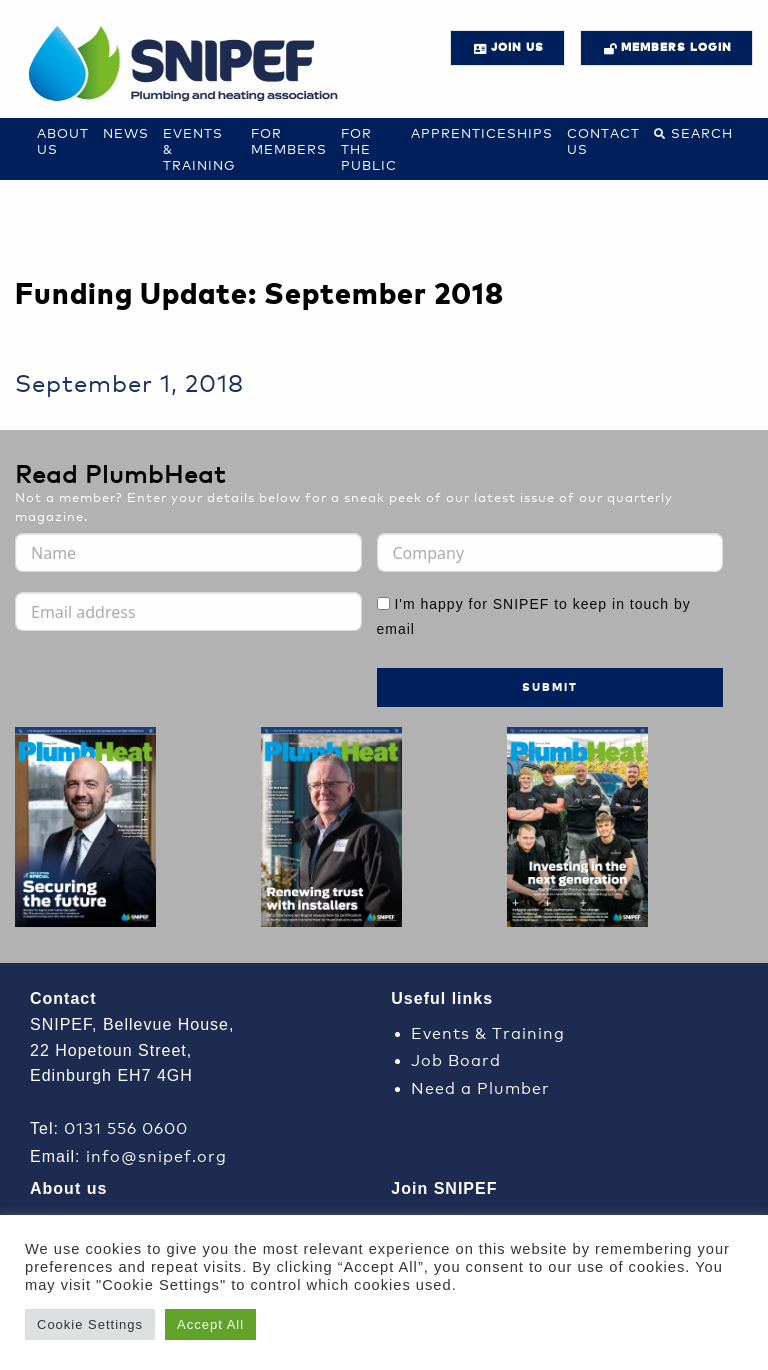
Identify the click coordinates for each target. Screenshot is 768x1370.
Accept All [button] (210, 1324)
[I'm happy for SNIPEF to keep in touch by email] (383, 603)
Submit (550, 686)
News (126, 132)
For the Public (369, 148)
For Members (289, 140)
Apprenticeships (482, 132)
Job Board (456, 1058)
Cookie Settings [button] (90, 1324)
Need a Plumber (480, 1086)
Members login (676, 46)
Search (702, 132)
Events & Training (488, 1031)
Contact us (603, 140)
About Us (63, 140)
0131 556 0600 (126, 1126)
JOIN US (517, 46)
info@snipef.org (156, 1154)
